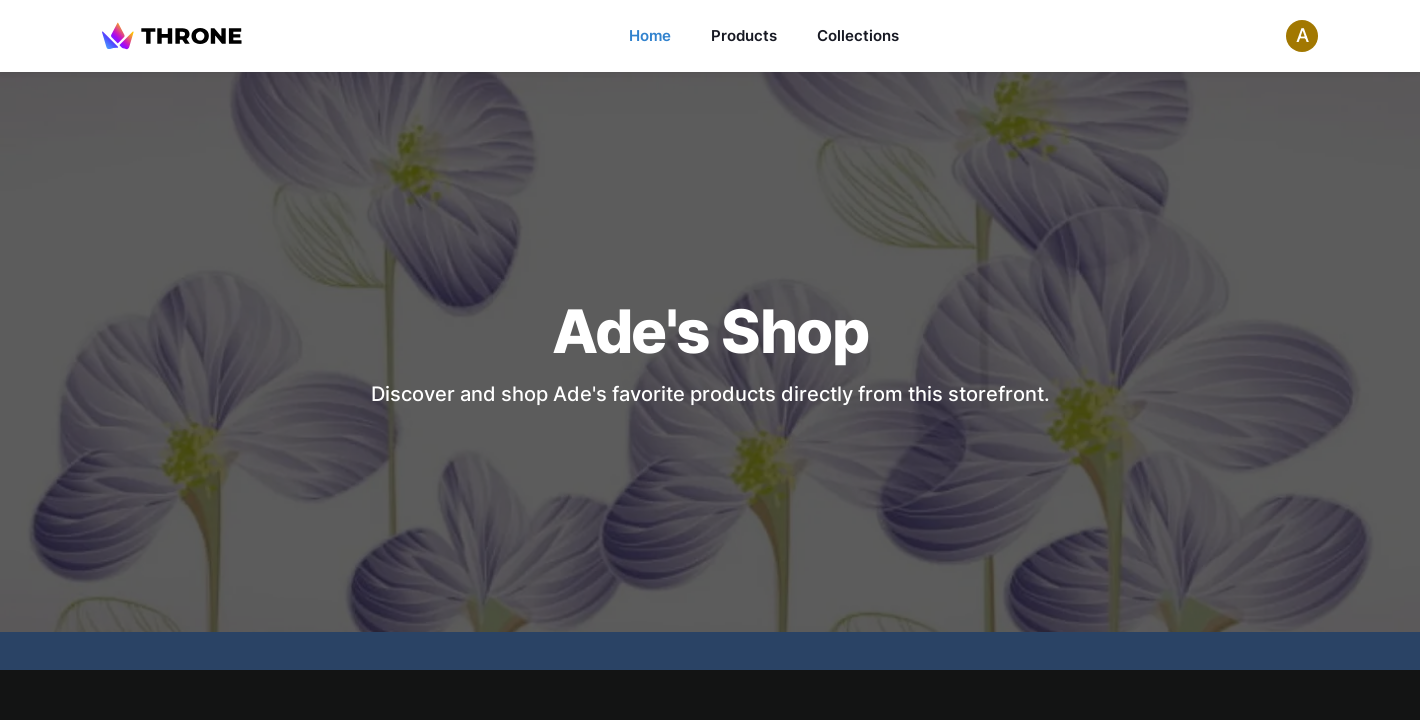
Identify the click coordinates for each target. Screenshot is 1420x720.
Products (744, 35)
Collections (858, 35)
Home (650, 35)
